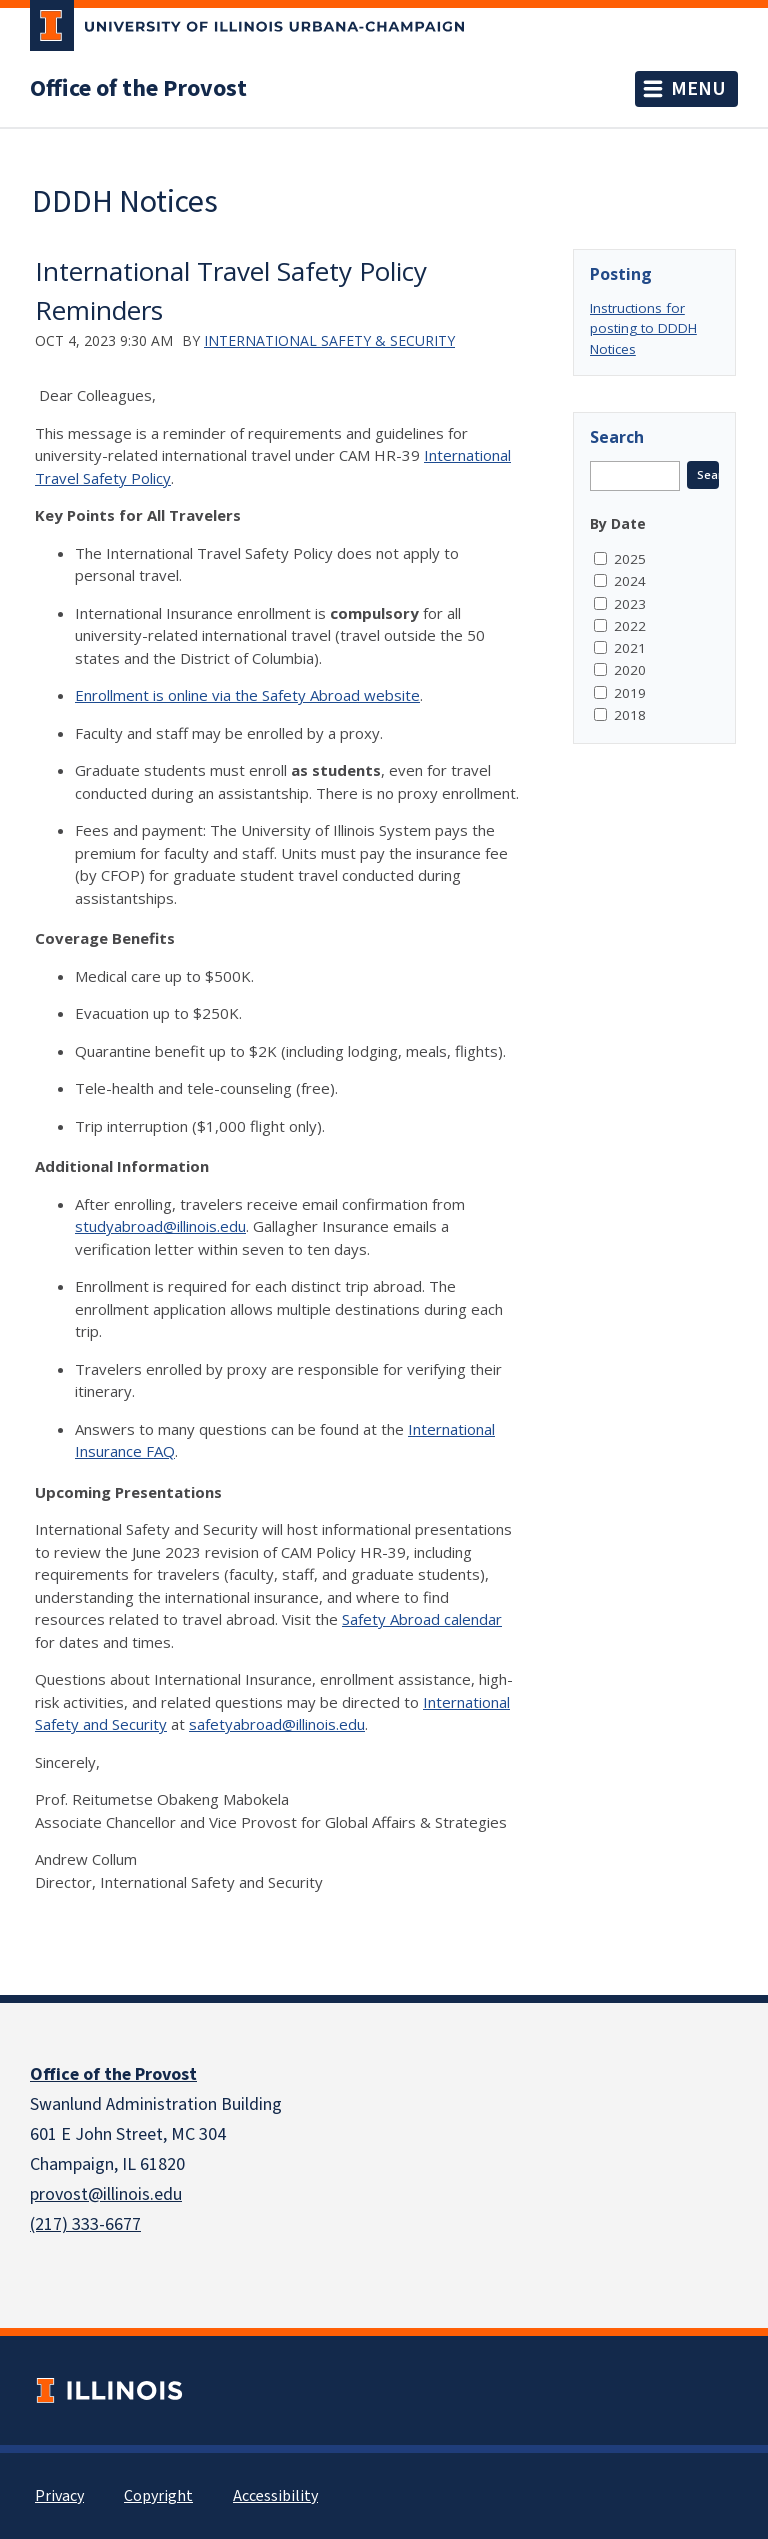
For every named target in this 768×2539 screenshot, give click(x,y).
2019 (630, 693)
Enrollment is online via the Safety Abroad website (247, 695)
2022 (630, 626)
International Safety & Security (329, 340)
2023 (630, 604)
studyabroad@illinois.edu (160, 1226)
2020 (630, 670)
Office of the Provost (138, 89)
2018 (630, 715)
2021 (630, 648)
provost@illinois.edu (106, 2194)
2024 (630, 581)
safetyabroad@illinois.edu (277, 1724)
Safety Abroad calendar (422, 1619)
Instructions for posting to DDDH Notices (643, 328)
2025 (630, 559)
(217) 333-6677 (85, 2224)
